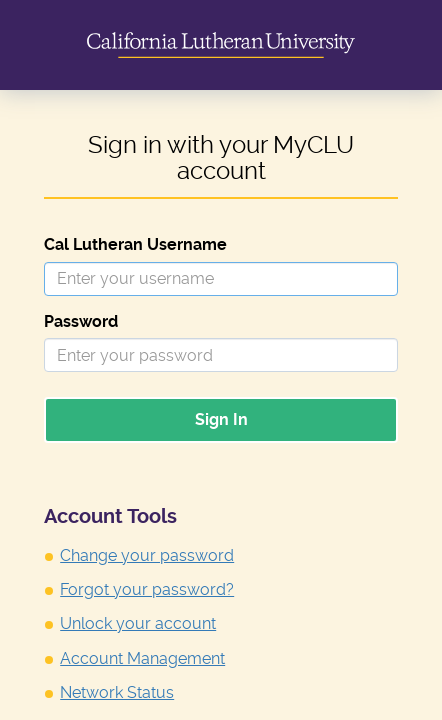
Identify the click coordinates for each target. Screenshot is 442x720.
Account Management (142, 658)
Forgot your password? (147, 589)
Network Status (117, 692)
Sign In (221, 419)
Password (81, 321)
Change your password (147, 555)
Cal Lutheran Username (135, 244)
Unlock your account (138, 623)
